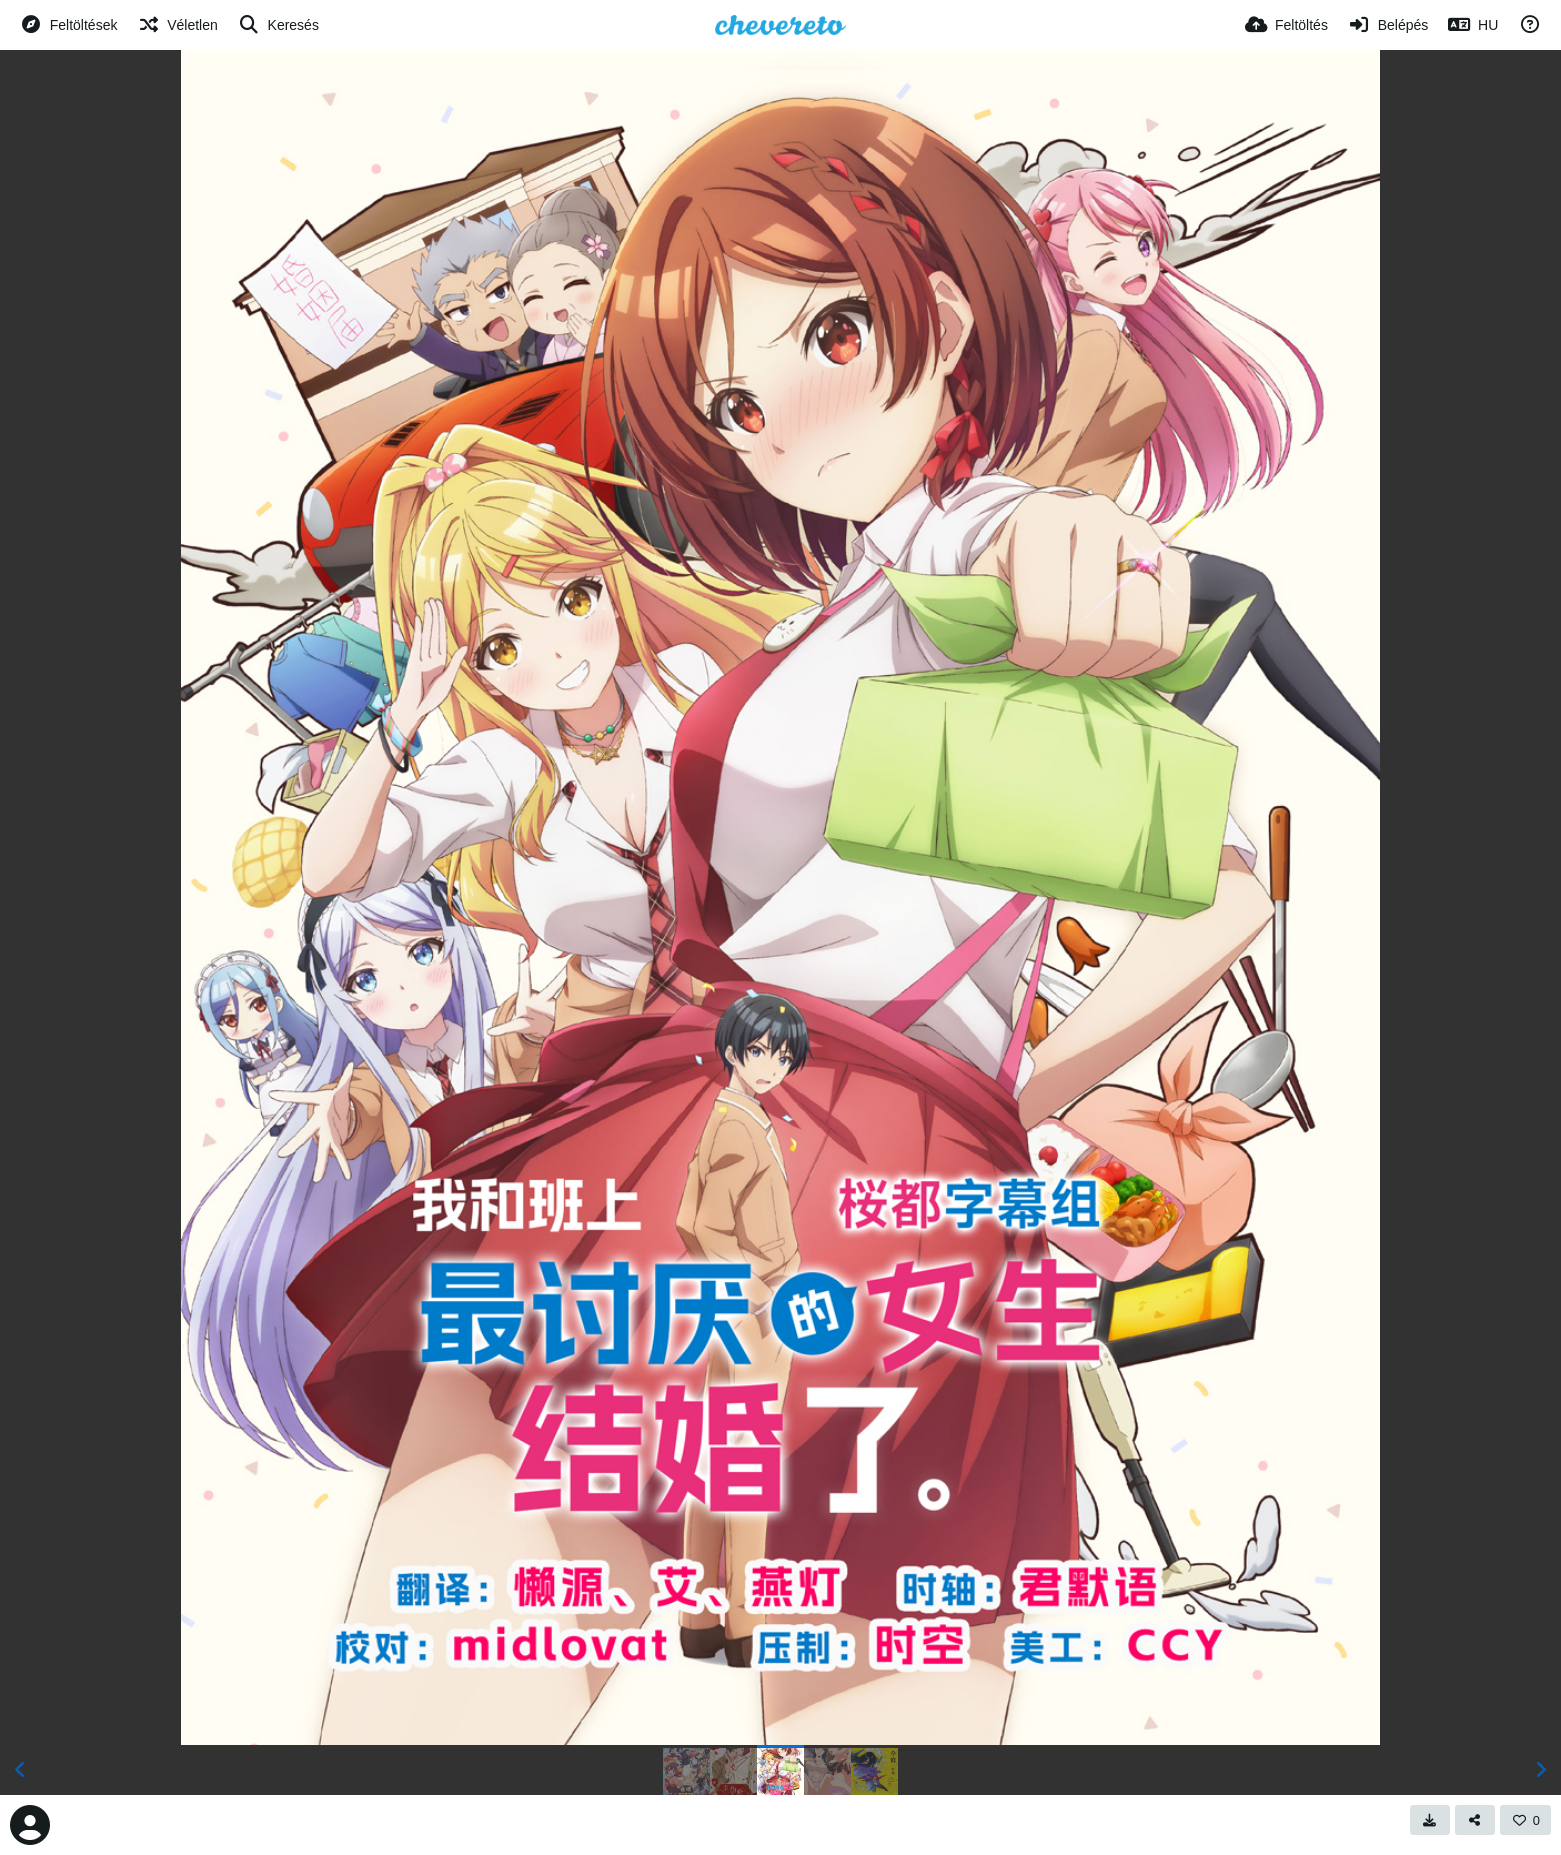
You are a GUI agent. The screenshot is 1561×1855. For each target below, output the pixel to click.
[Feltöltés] (1286, 25)
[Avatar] (30, 1825)
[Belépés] (1388, 25)
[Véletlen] (177, 25)
